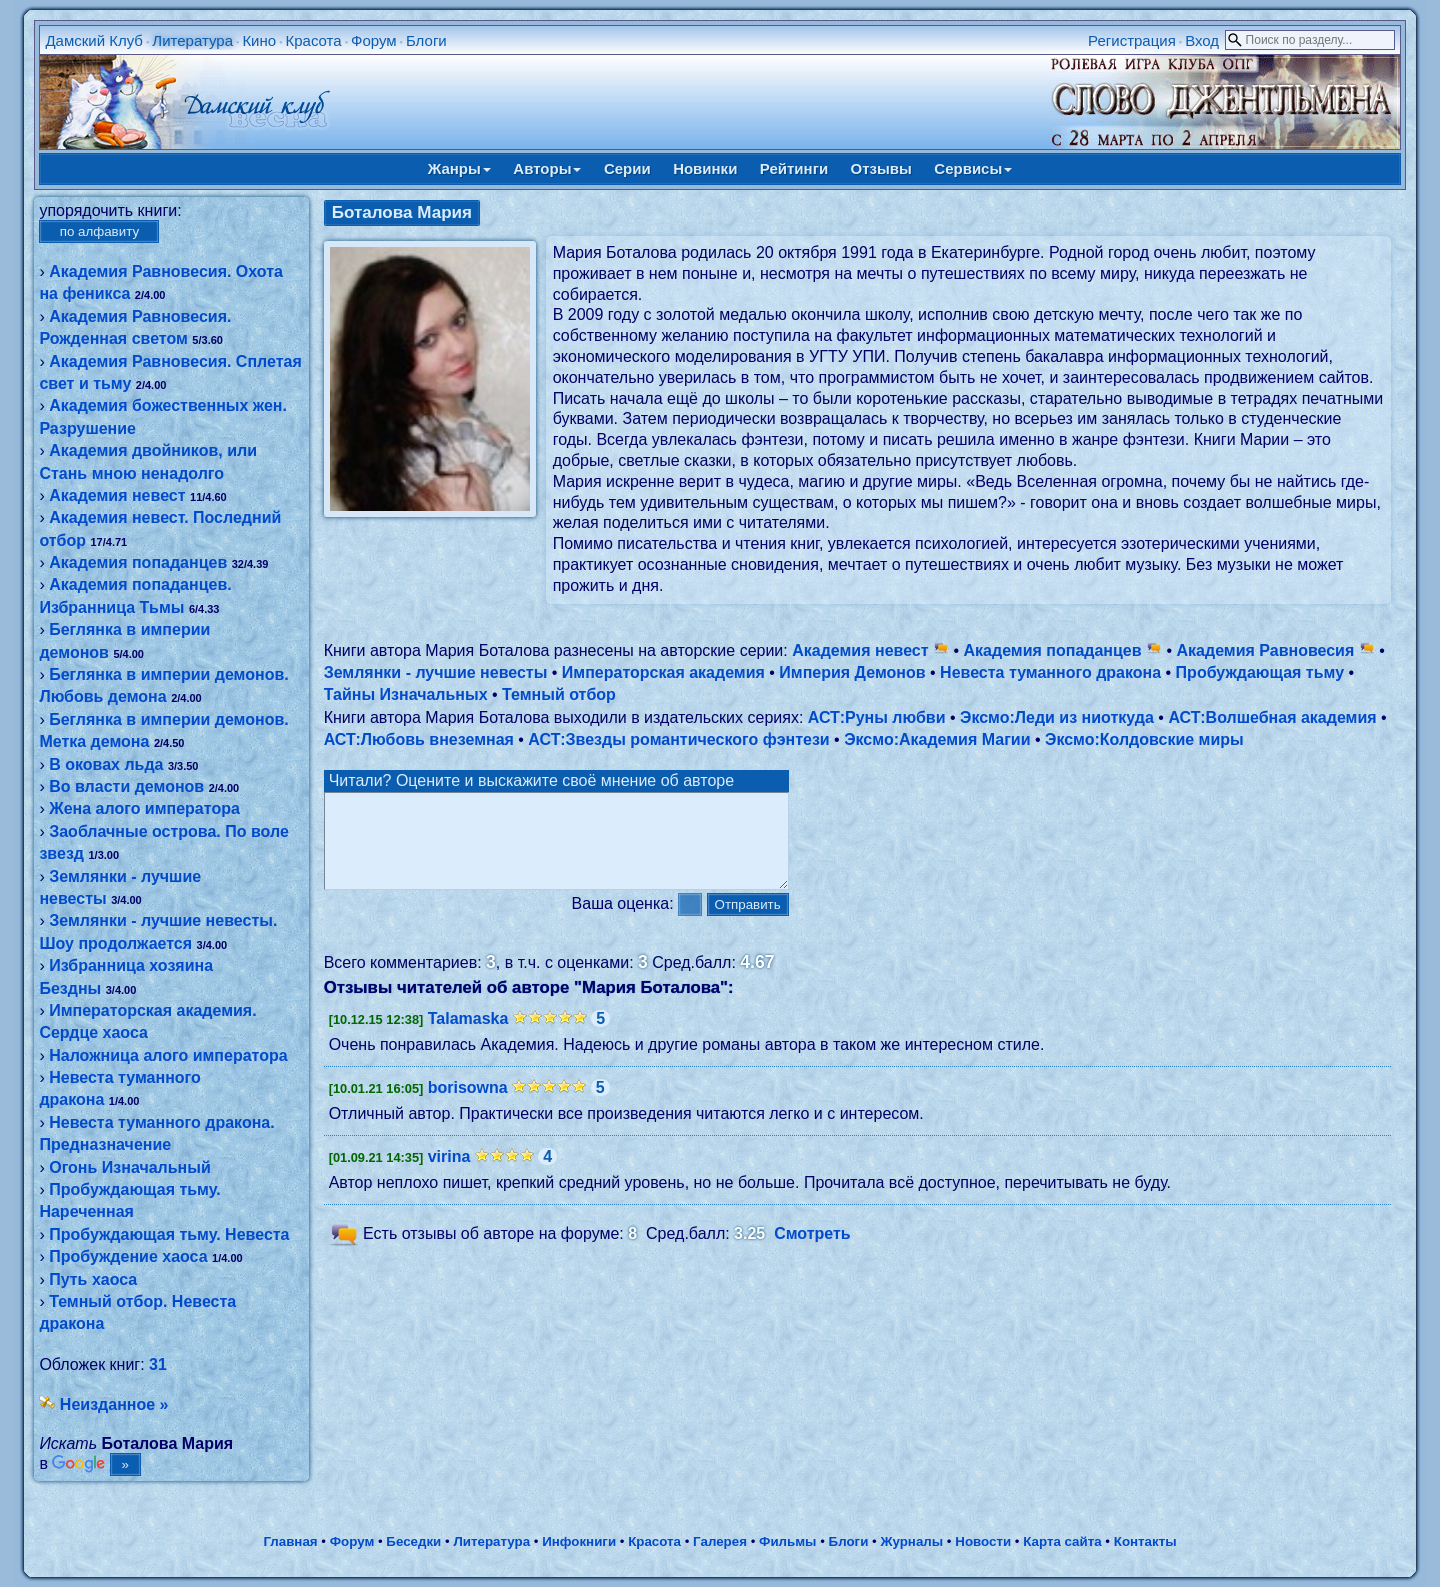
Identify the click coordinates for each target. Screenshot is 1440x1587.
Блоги (426, 40)
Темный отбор (559, 694)
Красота (313, 40)
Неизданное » (114, 1404)
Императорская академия (663, 672)
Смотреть (812, 1251)
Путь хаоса (93, 1279)
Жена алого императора (144, 808)
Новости (983, 1541)
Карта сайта (1062, 1541)
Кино (259, 40)
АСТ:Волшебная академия (1272, 717)
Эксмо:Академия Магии (937, 739)
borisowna (468, 1105)
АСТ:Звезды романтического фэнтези (678, 739)
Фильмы (787, 1541)
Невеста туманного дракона (1050, 672)
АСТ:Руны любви (877, 717)
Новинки (705, 168)
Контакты (1145, 1541)
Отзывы (881, 168)
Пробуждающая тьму (1260, 672)
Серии (627, 168)
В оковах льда (106, 764)
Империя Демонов (852, 672)
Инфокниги (579, 1541)
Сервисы (973, 168)
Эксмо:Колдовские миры (1144, 739)
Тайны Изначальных (406, 694)
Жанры (459, 168)
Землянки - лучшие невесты (436, 672)
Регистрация (1132, 40)
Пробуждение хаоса (128, 1256)
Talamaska (468, 1036)
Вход (1202, 40)
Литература (192, 40)
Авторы (547, 168)
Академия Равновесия (1276, 650)
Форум (374, 40)
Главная (290, 1541)
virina (449, 1174)
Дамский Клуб (94, 40)
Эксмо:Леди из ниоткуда (1057, 717)
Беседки (413, 1541)
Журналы (911, 1541)
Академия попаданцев (138, 562)
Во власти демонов (126, 786)
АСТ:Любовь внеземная (419, 739)
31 (158, 1364)
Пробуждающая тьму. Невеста (169, 1234)
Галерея (720, 1541)
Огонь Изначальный (130, 1167)
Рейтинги (794, 168)
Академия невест (117, 495)
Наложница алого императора (168, 1055)
